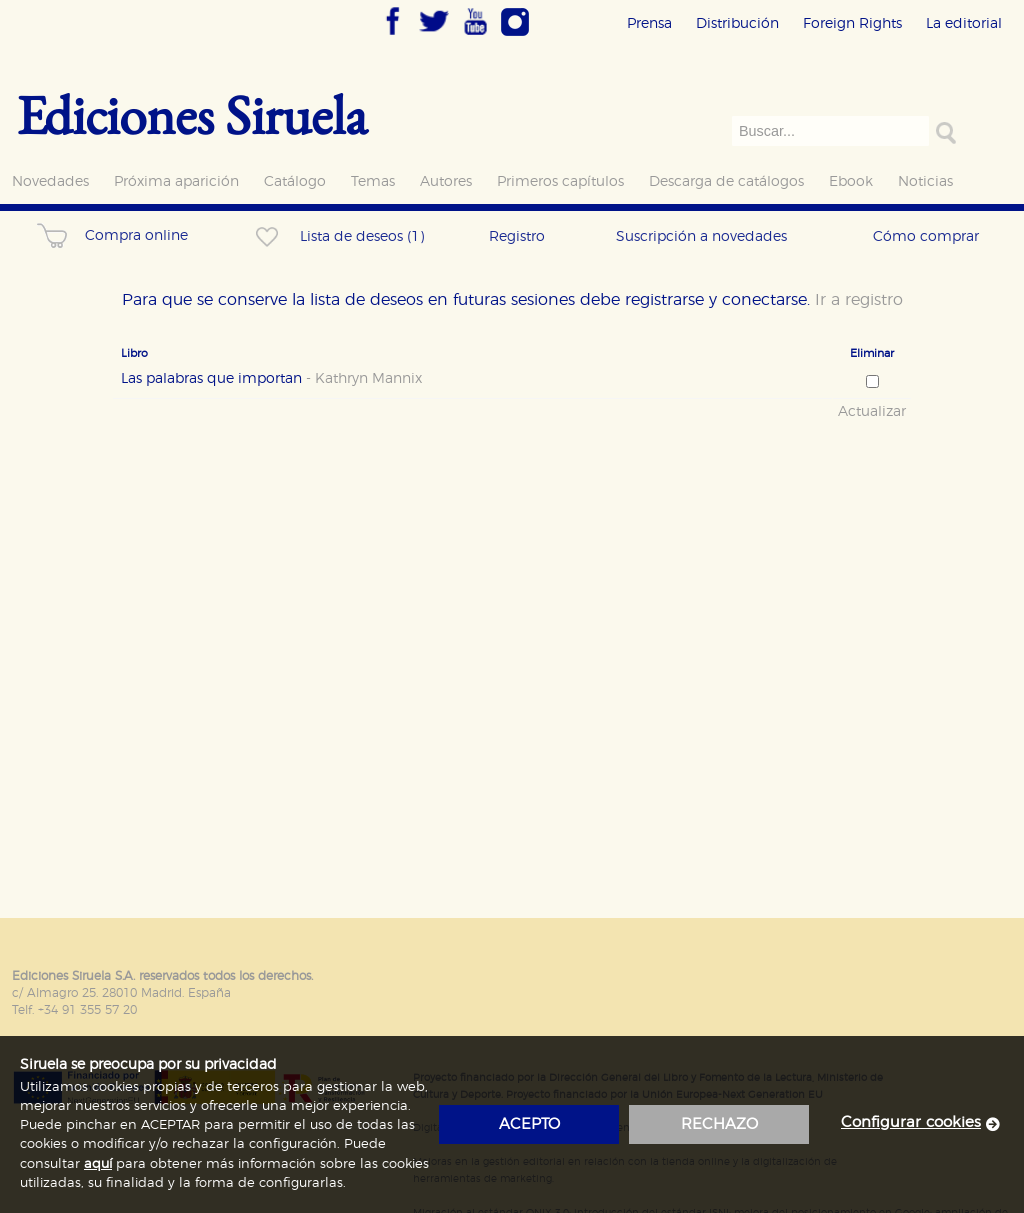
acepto (529, 1124)
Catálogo (295, 181)
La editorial (964, 23)
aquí (98, 1164)
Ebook (851, 181)
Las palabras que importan (271, 379)
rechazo (719, 1124)
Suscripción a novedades (701, 236)
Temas (373, 181)
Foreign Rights (852, 23)
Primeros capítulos (560, 181)
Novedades (50, 181)
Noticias (925, 181)
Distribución (737, 23)
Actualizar (872, 412)
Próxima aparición (176, 181)
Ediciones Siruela (192, 114)
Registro (517, 236)
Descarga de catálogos (726, 181)
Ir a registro (859, 300)
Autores (446, 181)
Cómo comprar (926, 236)
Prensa (649, 23)
